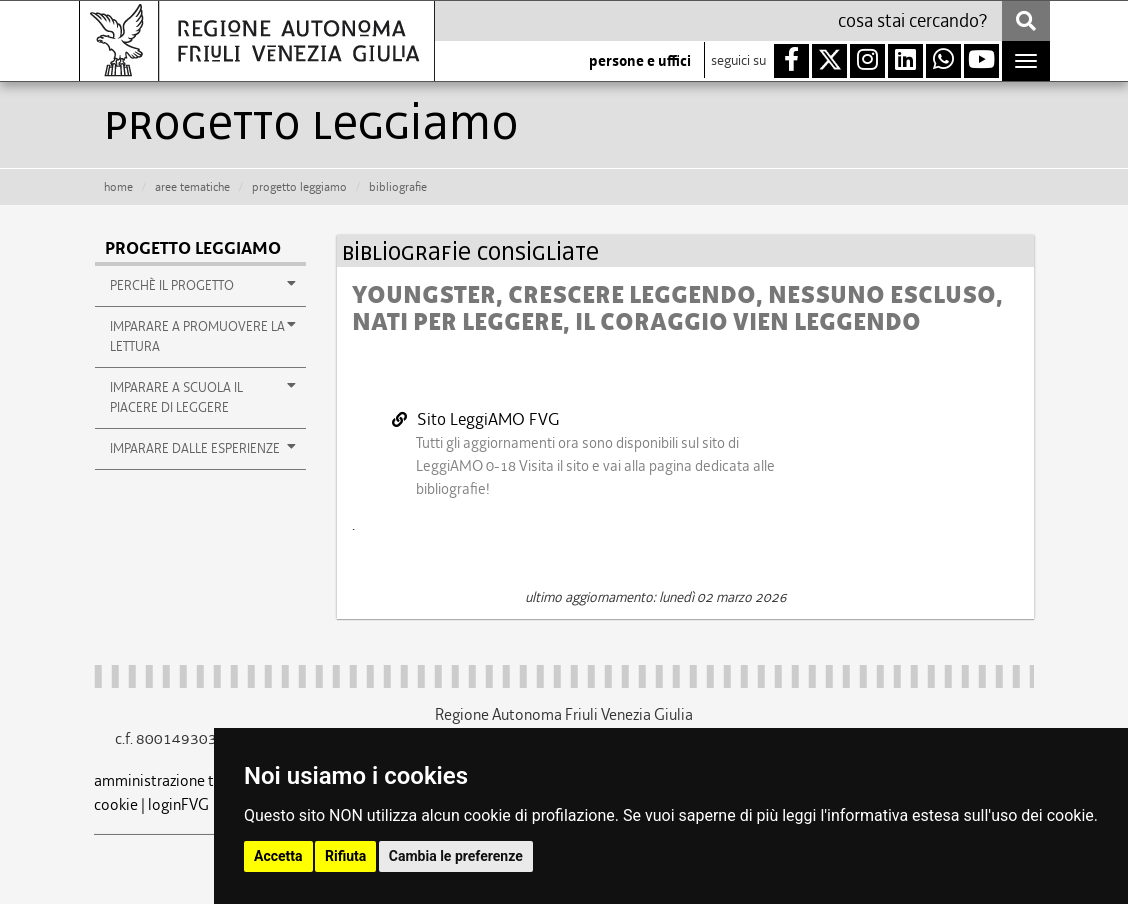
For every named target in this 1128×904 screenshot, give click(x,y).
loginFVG (178, 804)
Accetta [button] (278, 856)
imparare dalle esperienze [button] (203, 448)
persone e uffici (640, 61)
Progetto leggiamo (299, 187)
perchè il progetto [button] (203, 285)
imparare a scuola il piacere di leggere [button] (203, 397)
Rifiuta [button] (345, 856)
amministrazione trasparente (190, 780)
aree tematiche (192, 187)
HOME (118, 187)
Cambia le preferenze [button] (456, 856)
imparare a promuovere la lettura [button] (203, 336)
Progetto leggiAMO (193, 248)
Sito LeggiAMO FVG (476, 419)
